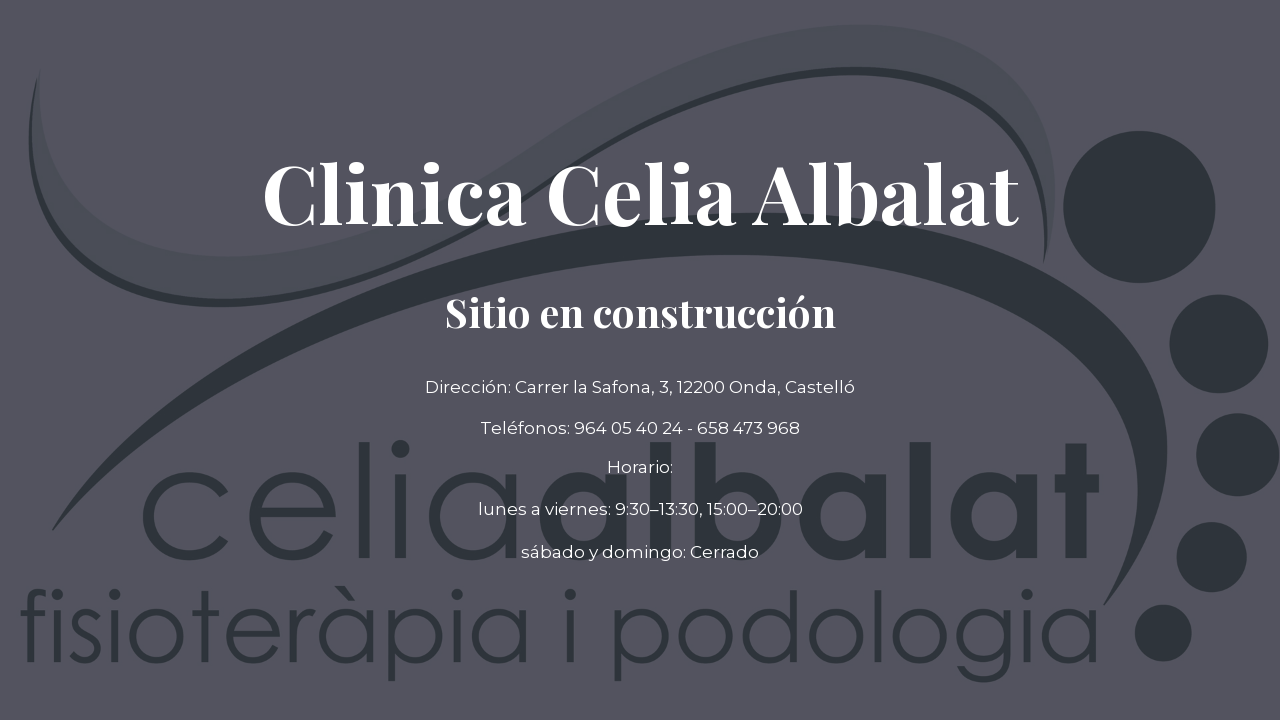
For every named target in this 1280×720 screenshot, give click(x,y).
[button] (640, 553)
